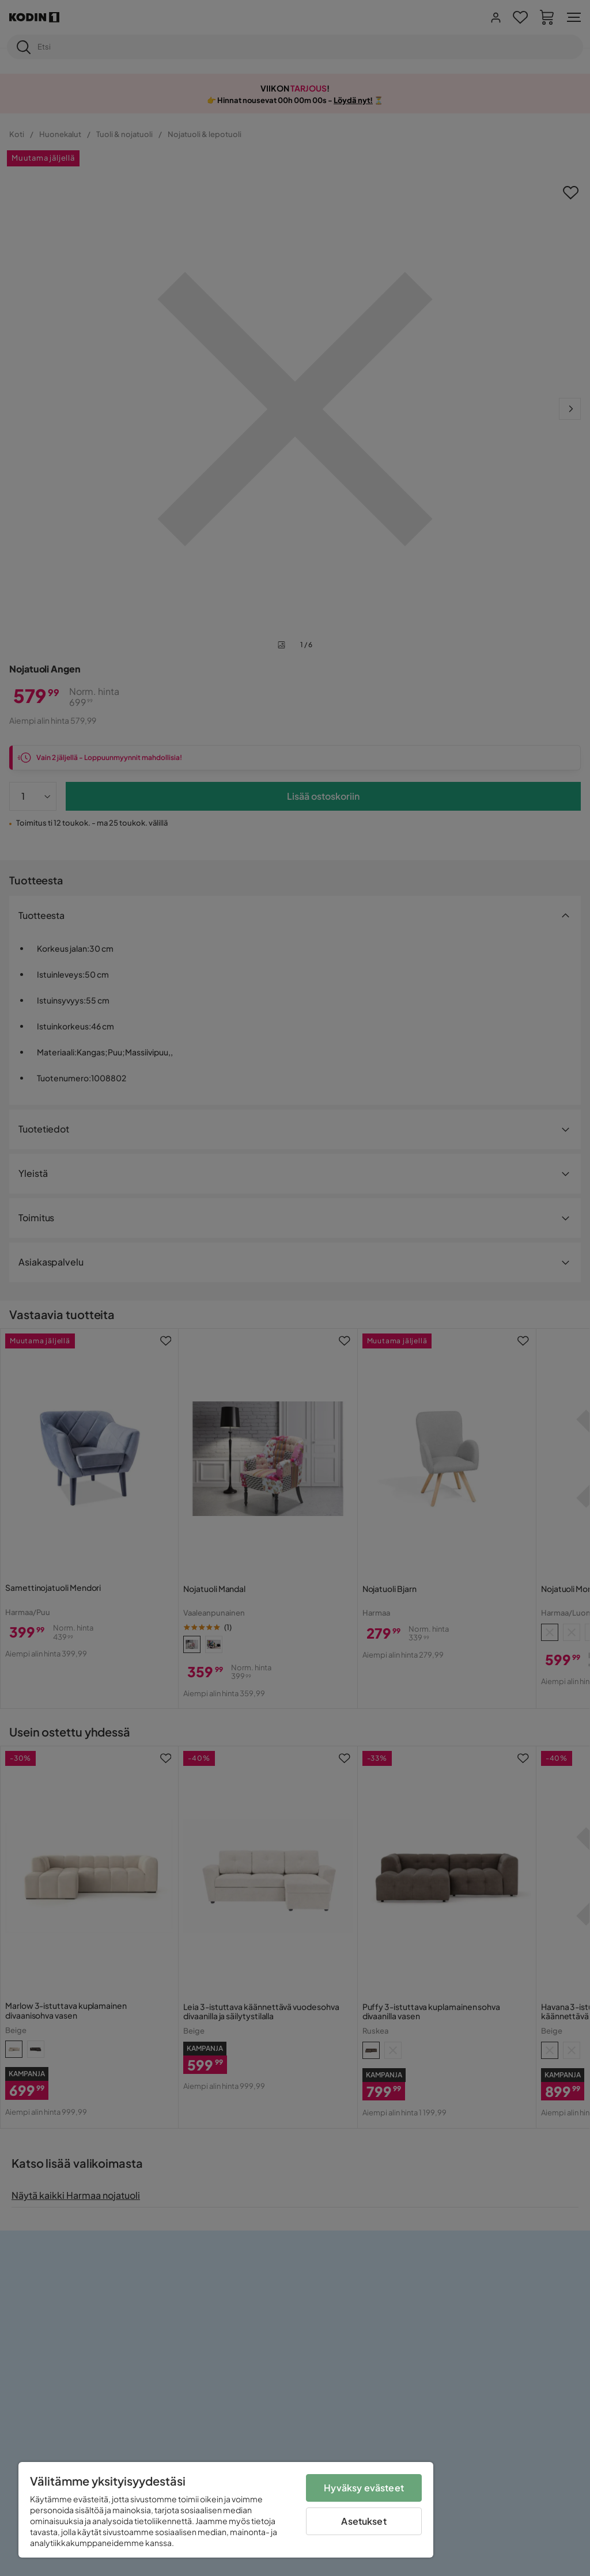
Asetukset (363, 2521)
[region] (225, 2510)
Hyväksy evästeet (364, 2488)
